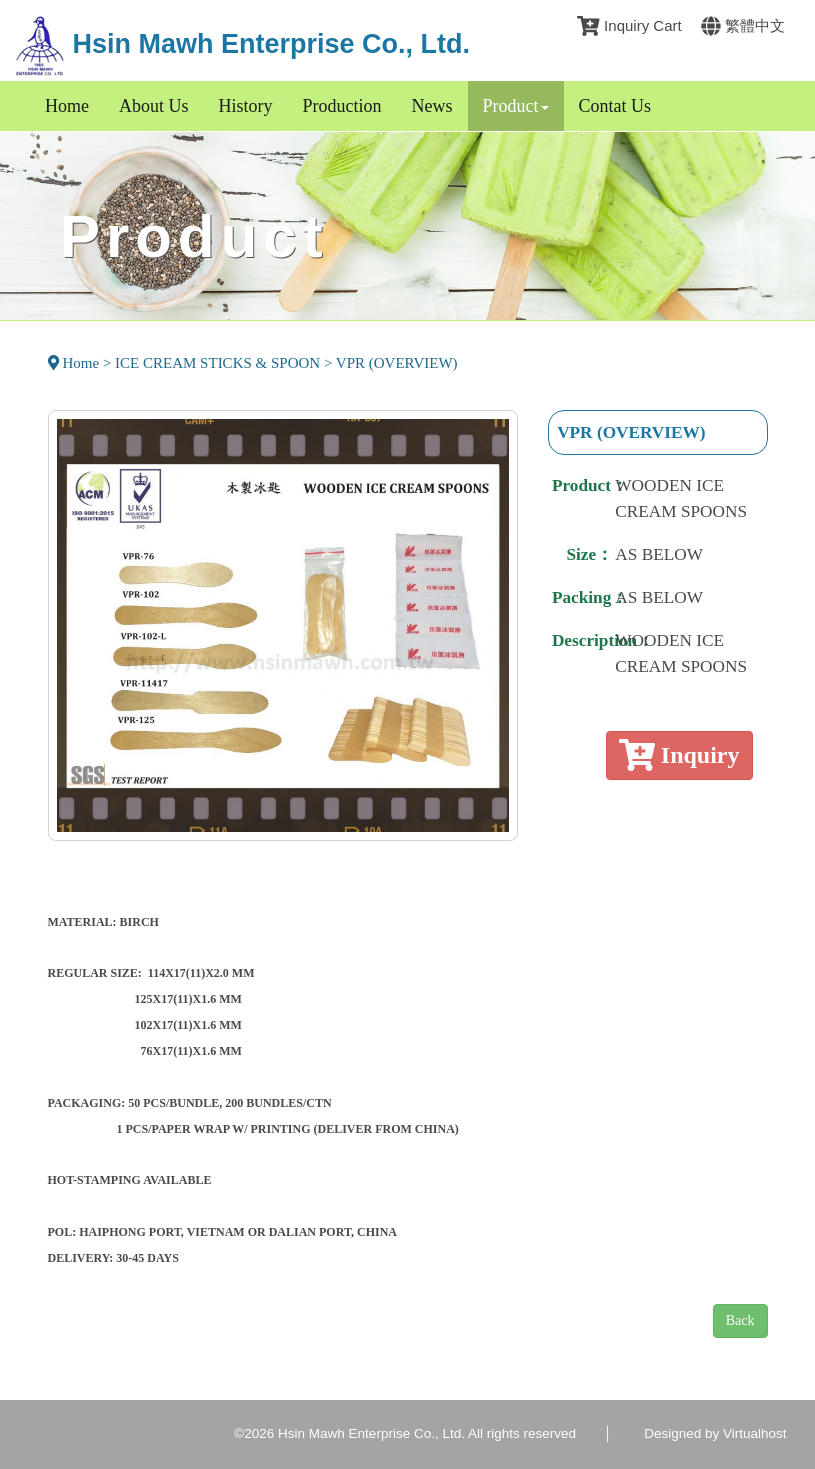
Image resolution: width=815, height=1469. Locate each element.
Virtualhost (755, 1433)
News (432, 106)
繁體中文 (743, 25)
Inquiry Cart (629, 25)
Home (67, 106)
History (246, 106)
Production (342, 106)
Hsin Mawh (242, 44)
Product (516, 106)
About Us (154, 106)
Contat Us (615, 106)
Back (740, 1320)
